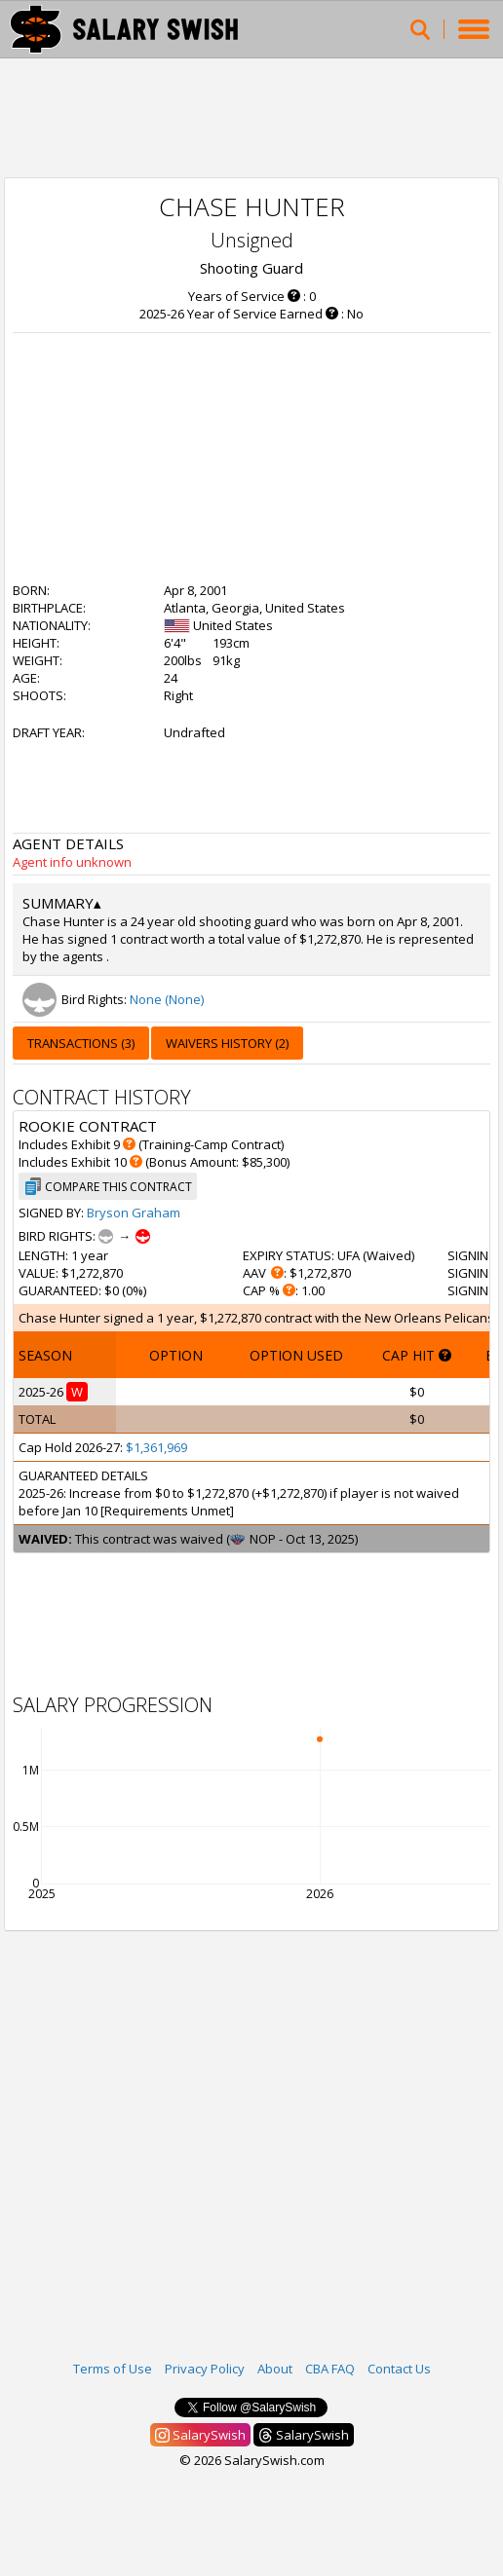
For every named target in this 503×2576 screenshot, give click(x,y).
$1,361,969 (156, 1447)
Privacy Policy (205, 2368)
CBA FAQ (330, 2368)
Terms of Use (112, 2368)
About (274, 2368)
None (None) (167, 999)
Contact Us (399, 2368)
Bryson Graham (133, 1212)
